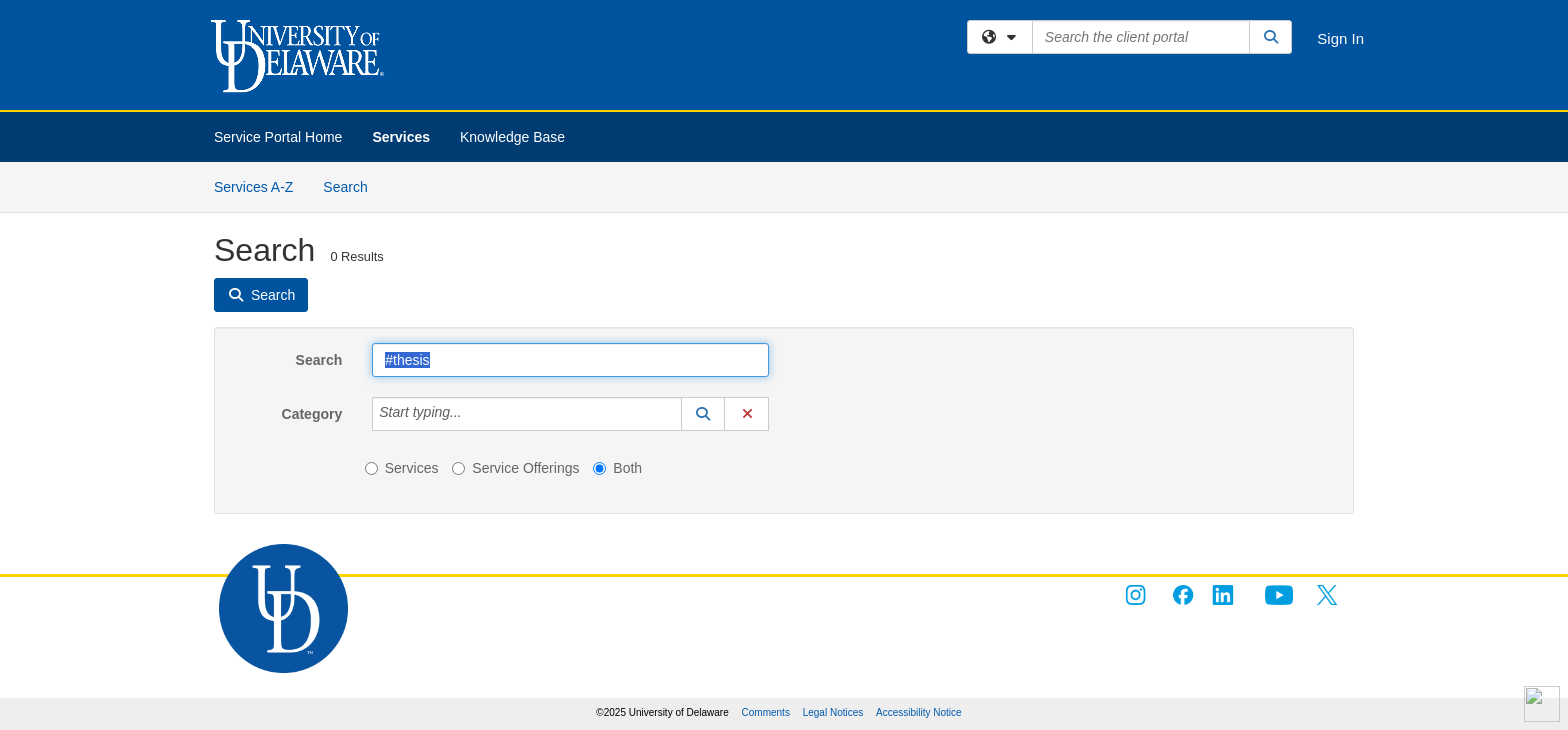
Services (401, 137)
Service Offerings (515, 468)
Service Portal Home (278, 137)
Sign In (1340, 38)
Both (617, 468)
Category (312, 414)
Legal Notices (833, 712)
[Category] (473, 414)
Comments (766, 712)
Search (352, 185)
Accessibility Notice (919, 712)
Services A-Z (253, 187)
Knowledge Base (512, 137)
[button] (703, 414)
